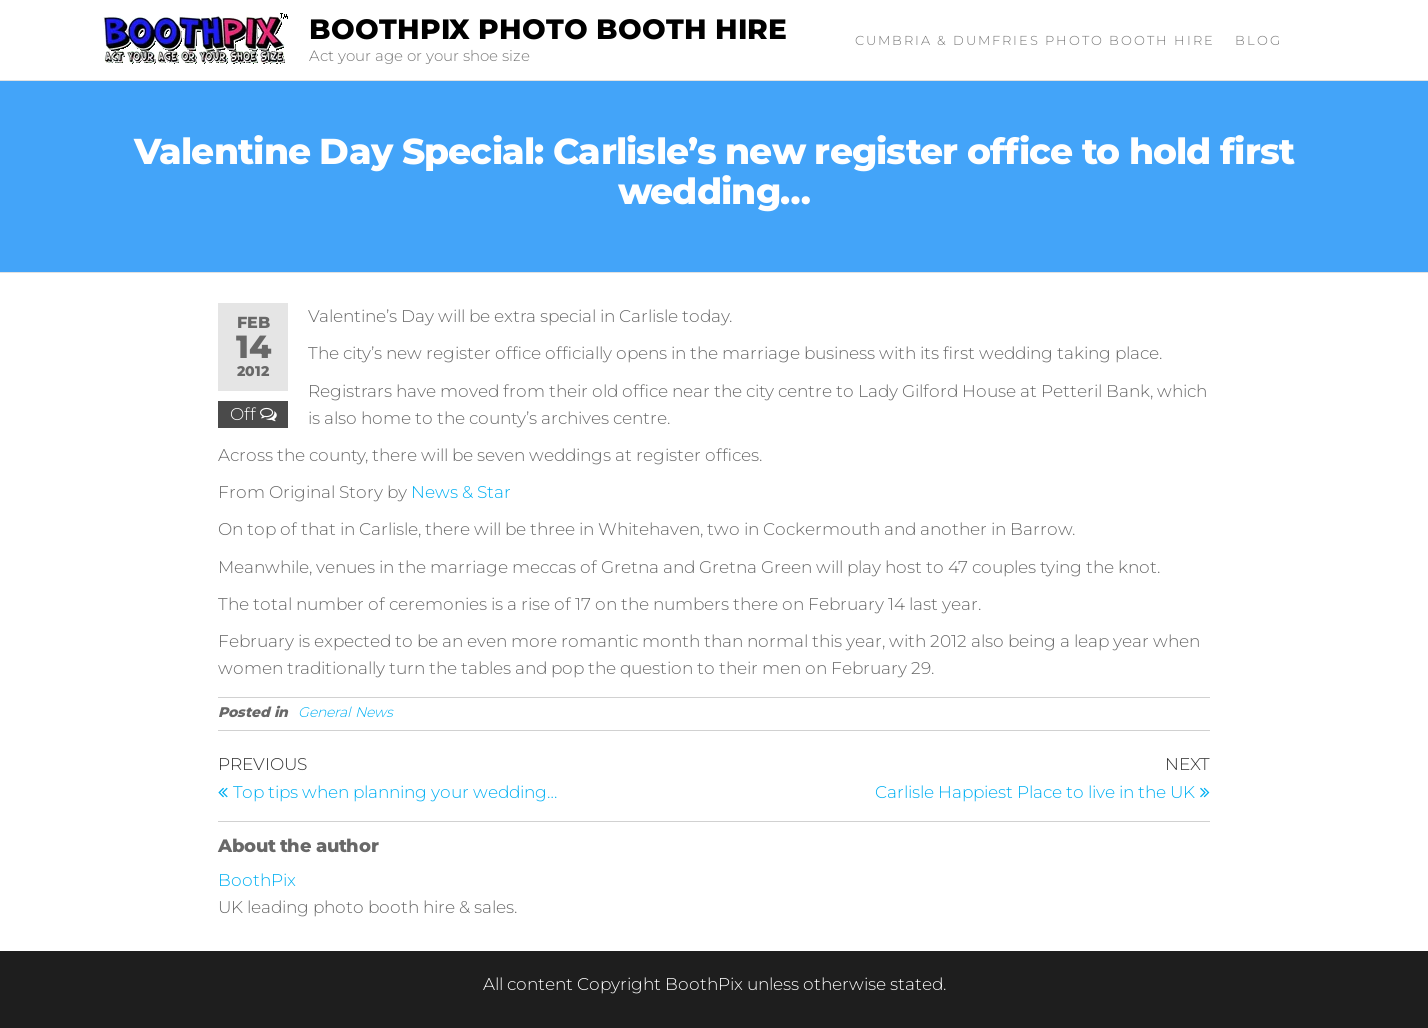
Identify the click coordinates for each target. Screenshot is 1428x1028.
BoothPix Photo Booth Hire (548, 29)
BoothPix (257, 880)
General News (345, 712)
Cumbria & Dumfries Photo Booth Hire (1035, 40)
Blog (1258, 40)
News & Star (461, 492)
